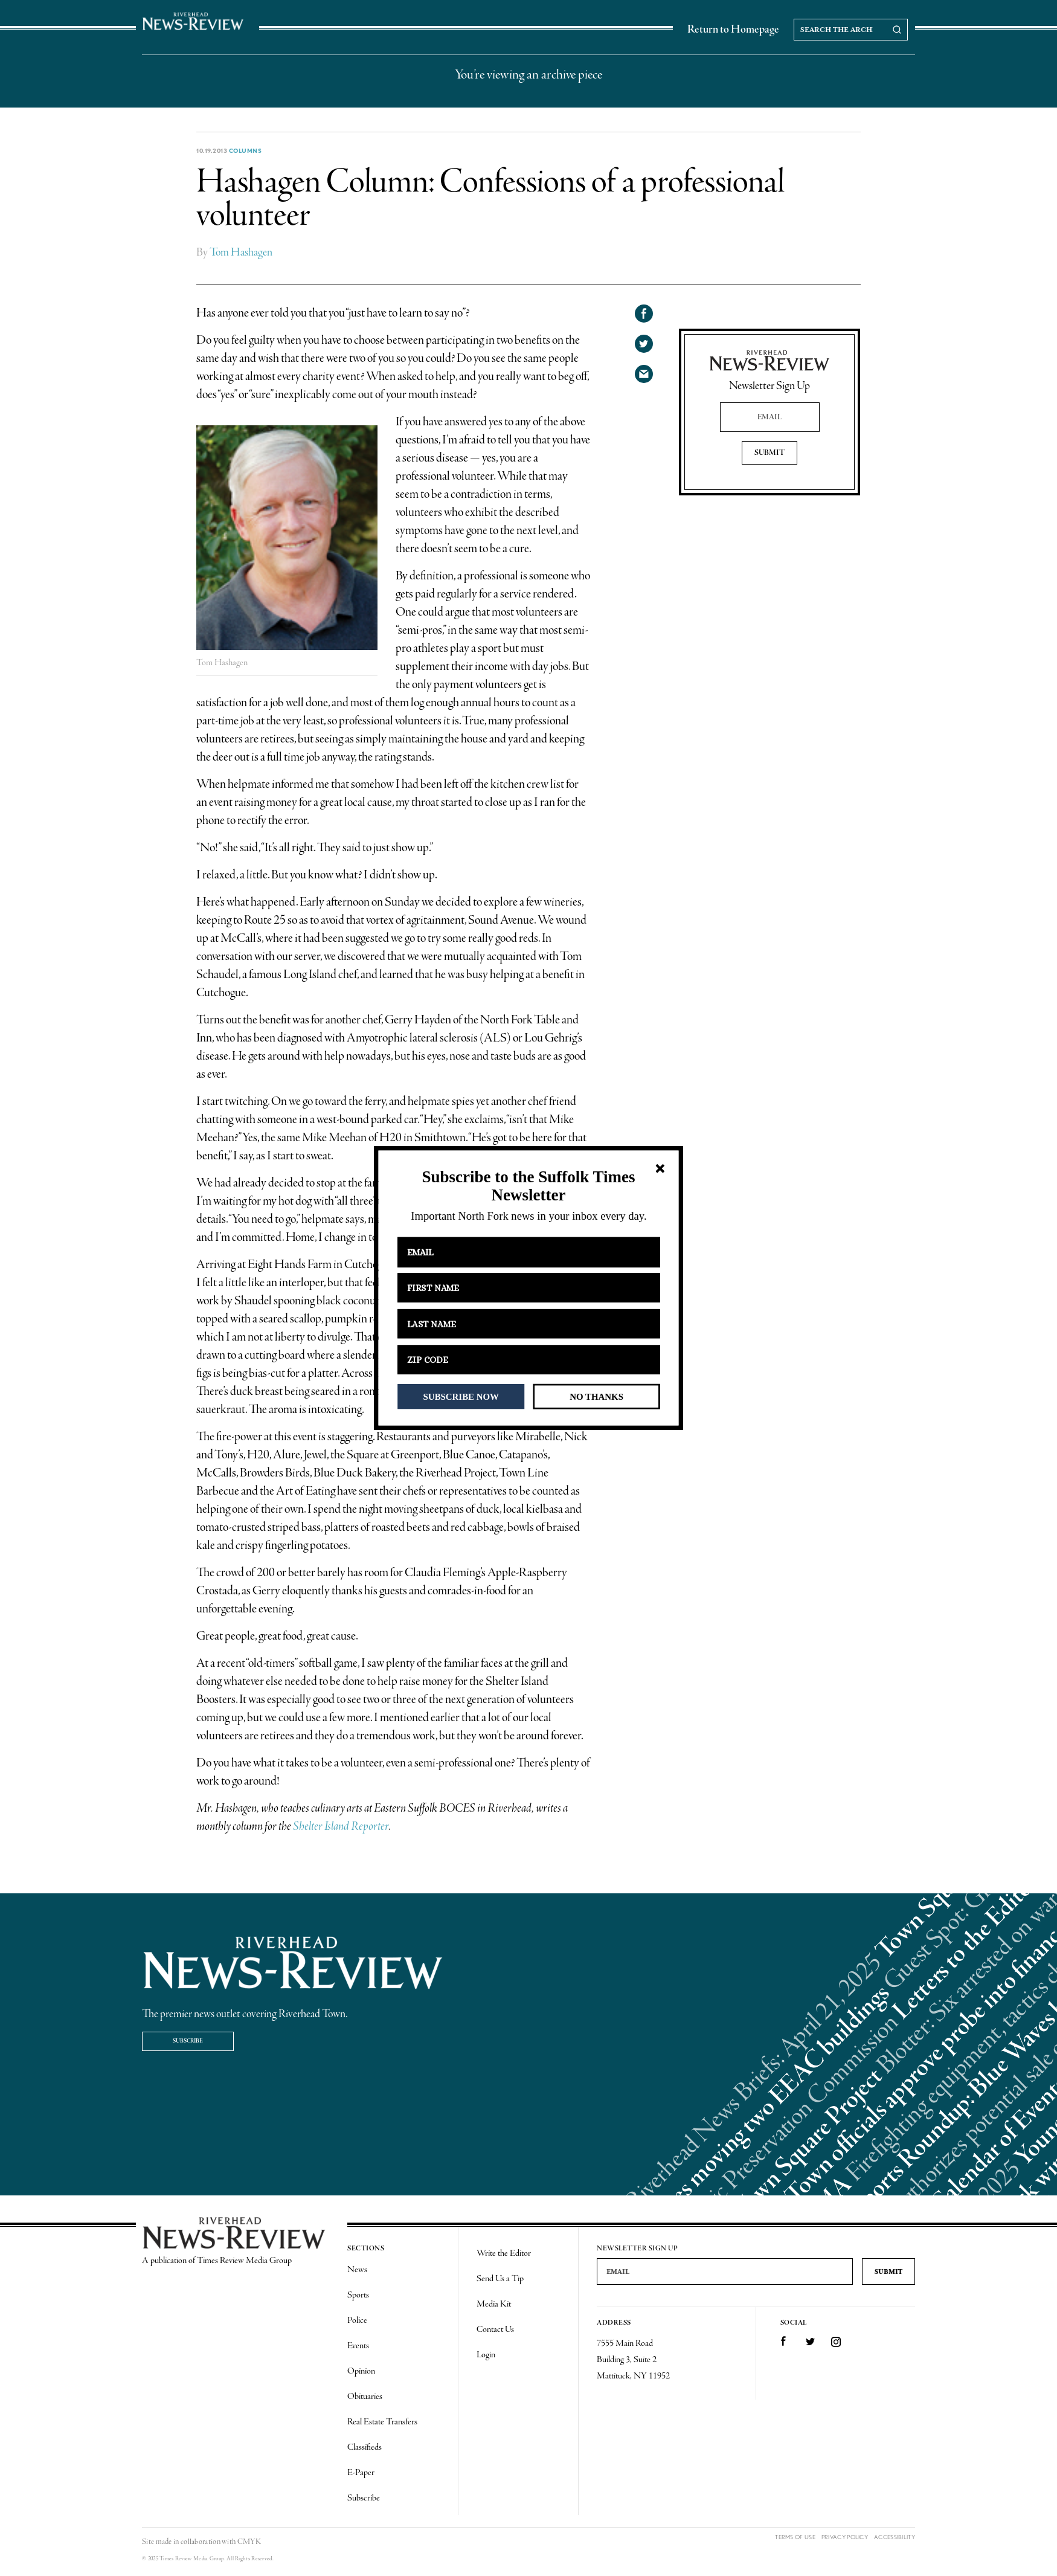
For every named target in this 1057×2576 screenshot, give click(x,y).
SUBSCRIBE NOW (461, 1396)
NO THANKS (596, 1396)
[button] (528, 1186)
